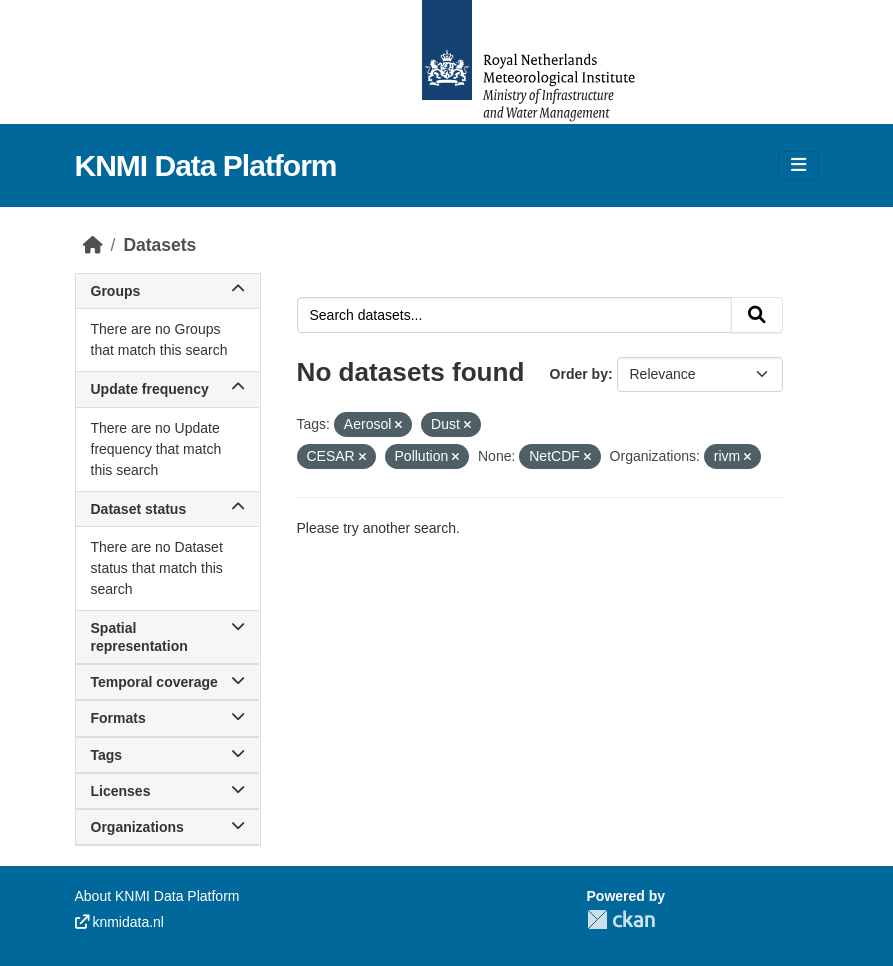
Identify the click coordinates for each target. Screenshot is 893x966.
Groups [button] (167, 291)
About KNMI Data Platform (157, 896)
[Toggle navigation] (798, 165)
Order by (579, 374)
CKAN (621, 919)
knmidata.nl (119, 922)
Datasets (159, 245)
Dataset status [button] (167, 509)
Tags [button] (167, 755)
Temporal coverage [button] (167, 682)
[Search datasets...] (514, 315)
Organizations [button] (167, 827)
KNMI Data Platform (206, 165)
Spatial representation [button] (167, 637)
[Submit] (757, 315)
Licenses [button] (167, 791)
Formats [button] (167, 718)
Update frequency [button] (167, 389)
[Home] (93, 245)
